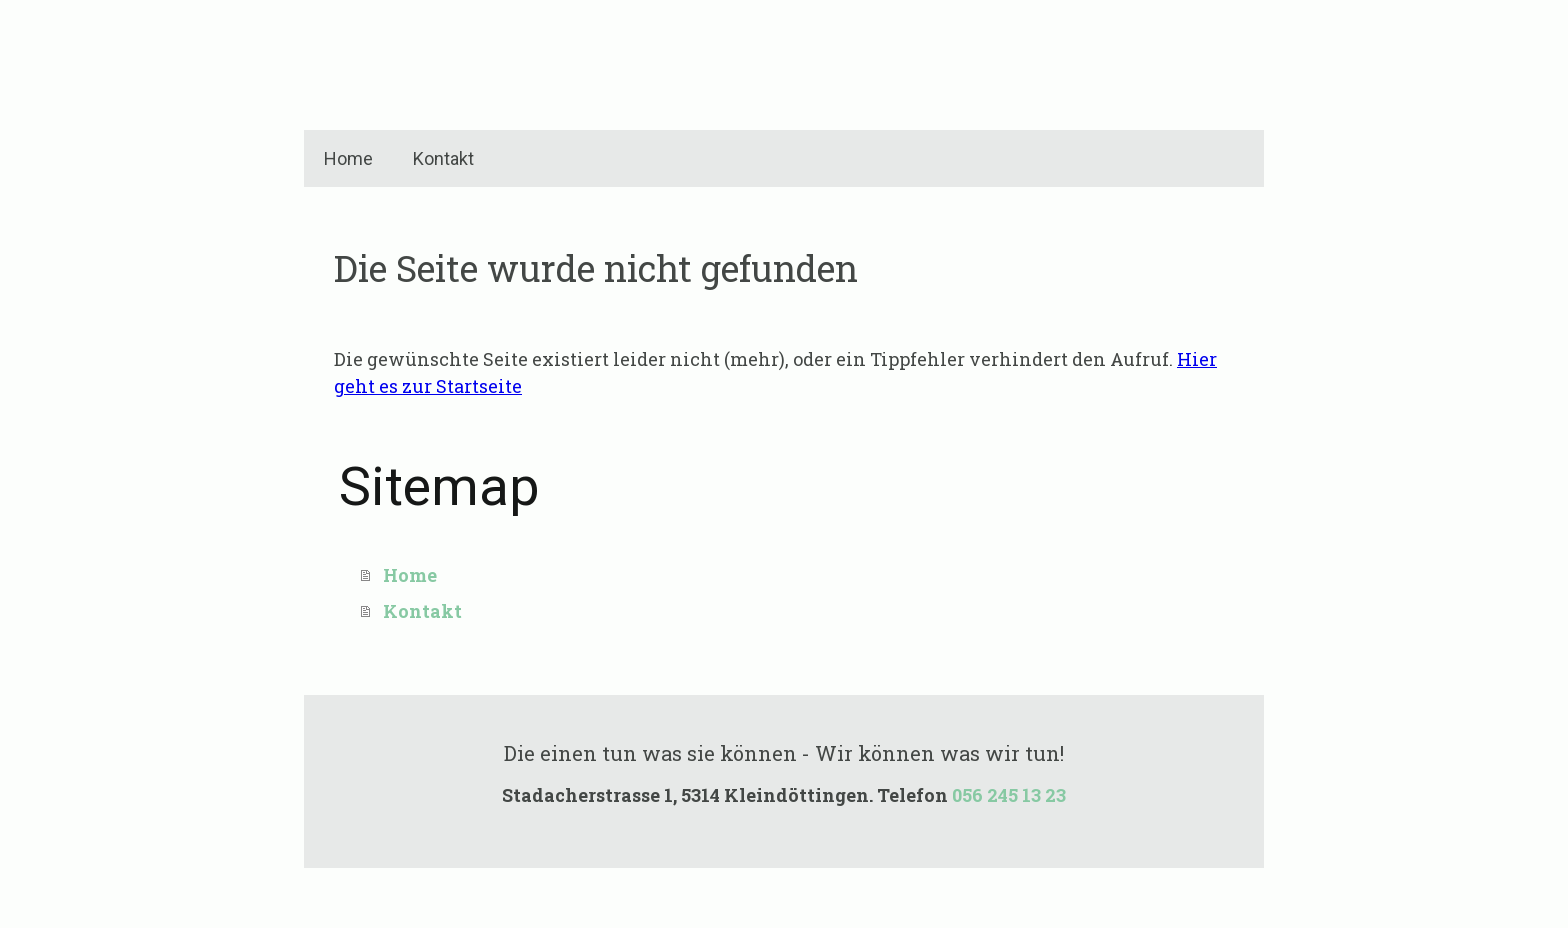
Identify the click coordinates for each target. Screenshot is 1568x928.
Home (348, 158)
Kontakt (443, 158)
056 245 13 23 (1009, 795)
